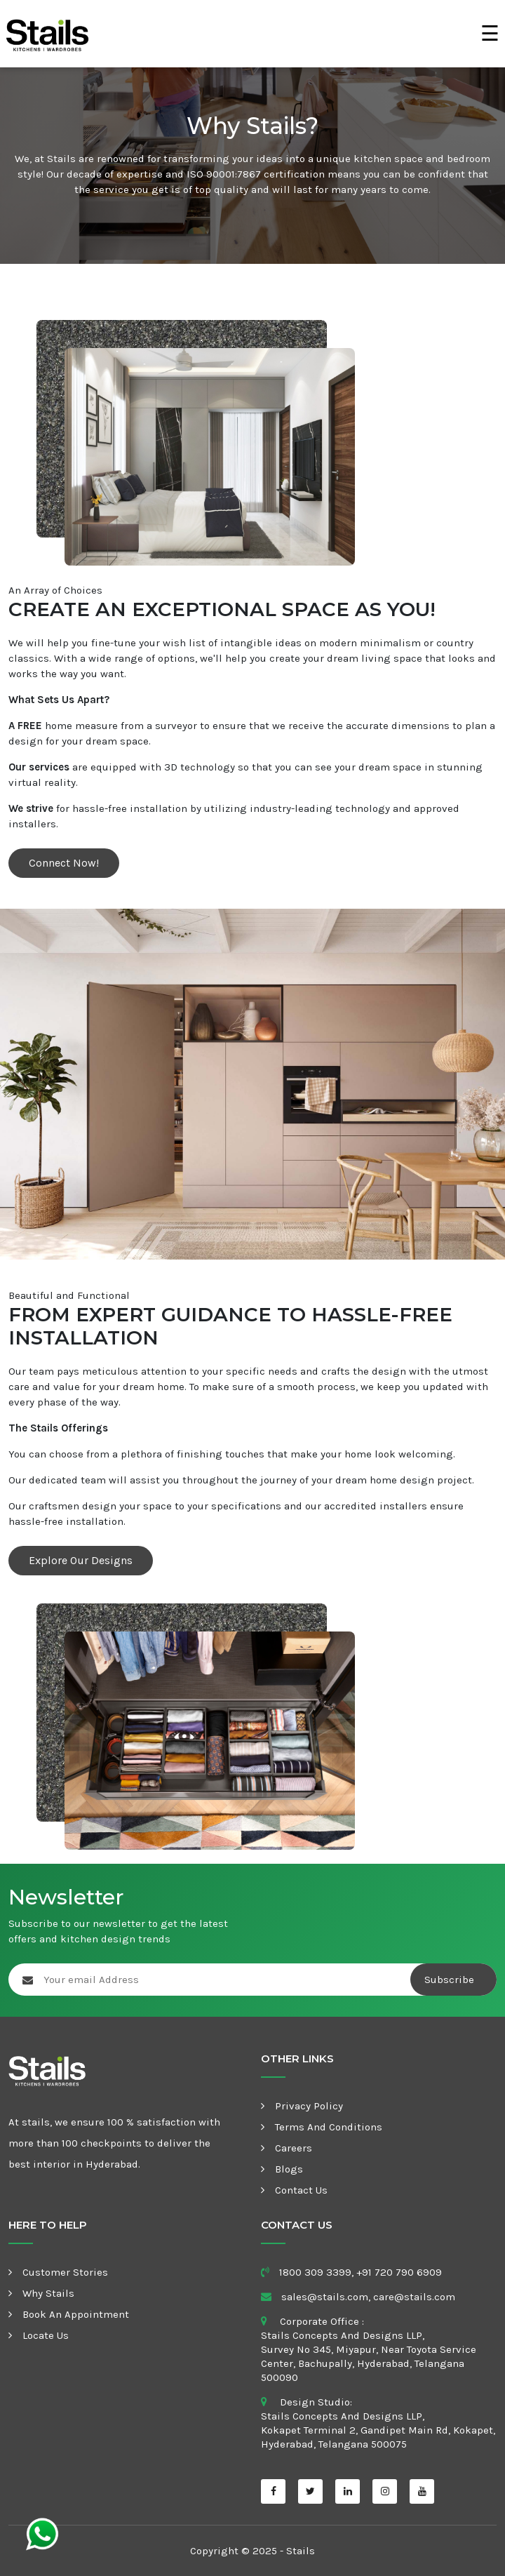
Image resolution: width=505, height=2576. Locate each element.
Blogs (289, 2169)
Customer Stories (65, 2272)
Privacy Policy (309, 2106)
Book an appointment (75, 2314)
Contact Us (301, 2190)
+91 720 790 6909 (399, 2272)
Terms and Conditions (328, 2127)
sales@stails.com (324, 2296)
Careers (293, 2148)
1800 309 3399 (315, 2272)
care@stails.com (414, 2296)
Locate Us (45, 2335)
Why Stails (48, 2293)
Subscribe (450, 1979)
